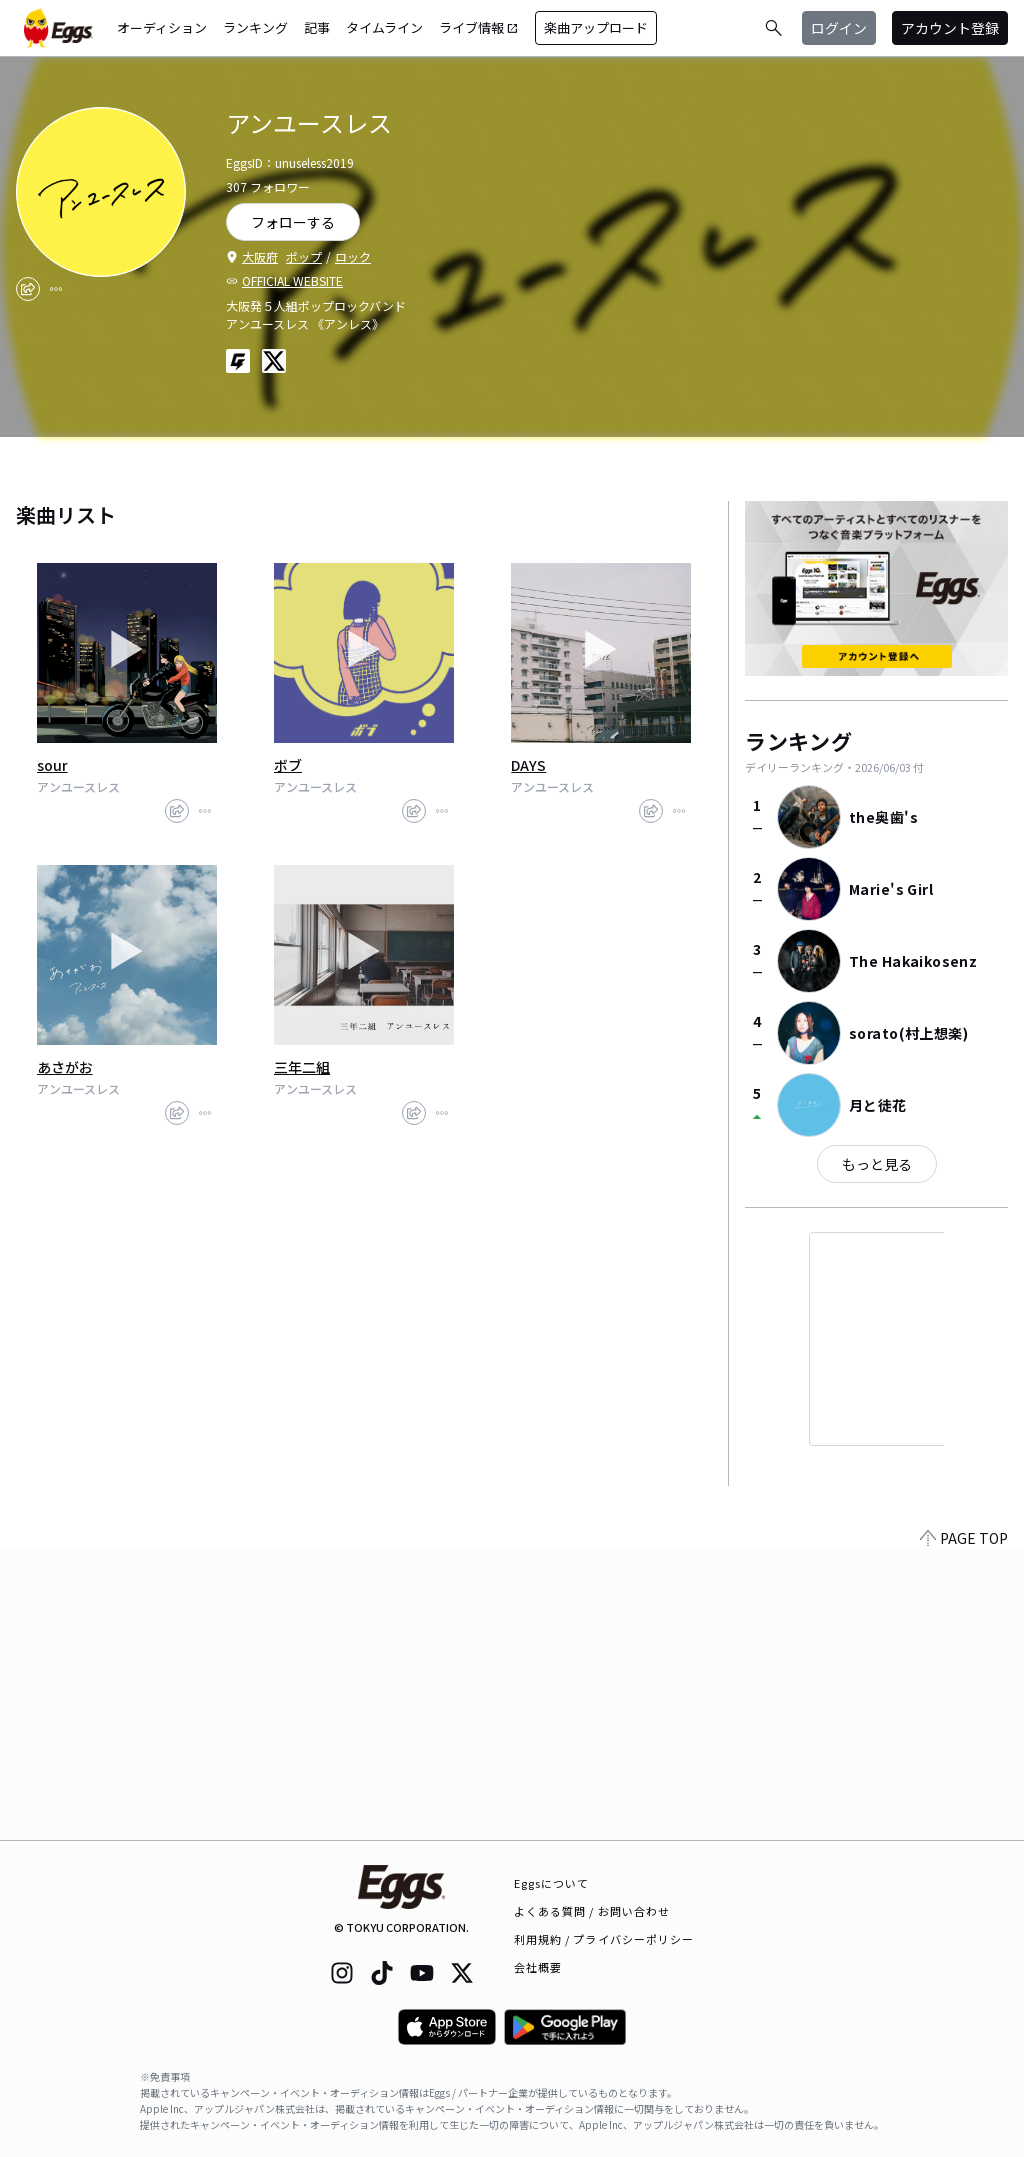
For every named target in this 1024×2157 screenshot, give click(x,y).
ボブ (288, 765)
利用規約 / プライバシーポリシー (604, 1939)
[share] (28, 289)
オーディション (162, 27)
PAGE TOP (964, 1828)
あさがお (65, 1067)
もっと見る (877, 1164)
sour (52, 765)
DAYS (528, 765)
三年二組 (302, 1067)
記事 (317, 27)
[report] (56, 289)
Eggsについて (552, 1883)
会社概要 (538, 1967)
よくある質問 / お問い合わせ (592, 1911)
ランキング (255, 27)
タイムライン (384, 27)
